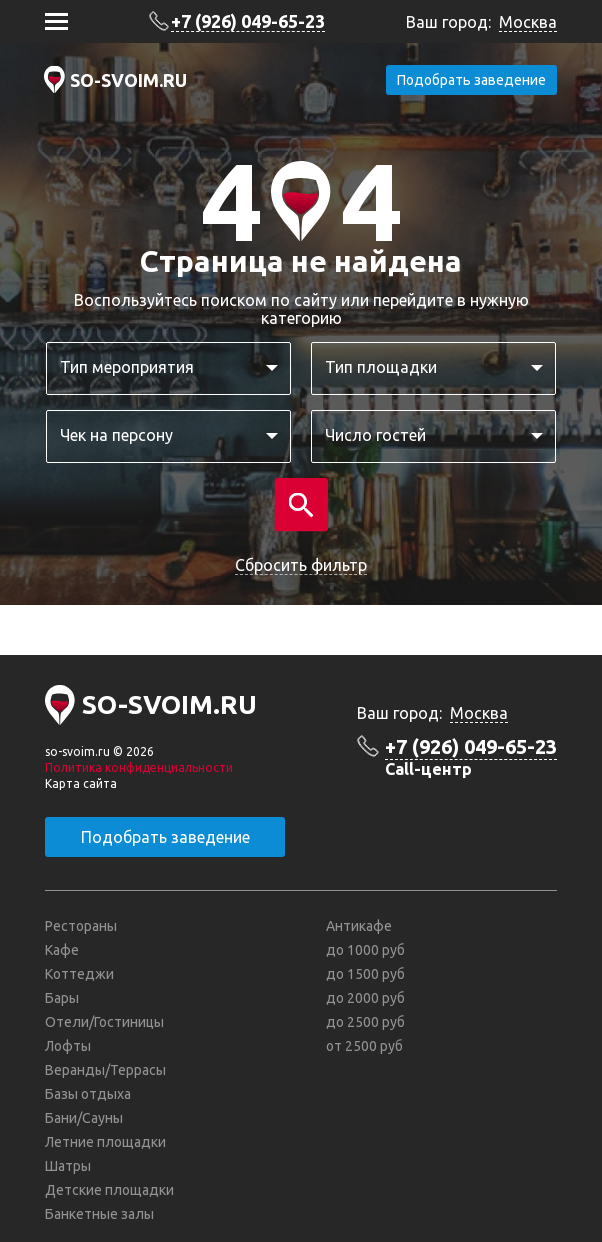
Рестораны (81, 926)
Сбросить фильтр (301, 565)
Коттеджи (79, 974)
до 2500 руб (365, 1022)
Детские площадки (109, 1190)
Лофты (68, 1046)
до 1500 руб (365, 974)
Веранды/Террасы (105, 1070)
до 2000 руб (365, 998)
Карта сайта (81, 783)
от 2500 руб (364, 1046)
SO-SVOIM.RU (128, 80)
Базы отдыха (88, 1094)
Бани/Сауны (84, 1118)
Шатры (68, 1166)
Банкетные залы (99, 1214)
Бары (62, 998)
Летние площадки (105, 1142)
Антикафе (359, 926)
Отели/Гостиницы (104, 1022)
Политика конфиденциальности (139, 767)
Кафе (62, 950)
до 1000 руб (365, 950)
